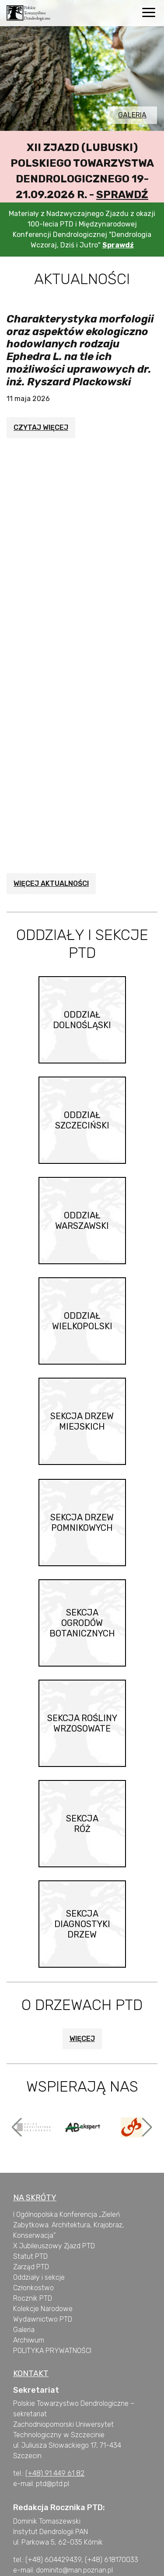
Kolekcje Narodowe (43, 2271)
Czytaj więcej (41, 427)
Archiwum (28, 2302)
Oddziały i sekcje (39, 2240)
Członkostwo (33, 2250)
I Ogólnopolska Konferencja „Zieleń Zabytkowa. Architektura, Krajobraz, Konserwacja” (68, 2187)
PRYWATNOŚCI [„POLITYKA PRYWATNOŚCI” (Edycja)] (67, 2313)
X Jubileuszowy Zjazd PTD (54, 2208)
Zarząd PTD (31, 2229)
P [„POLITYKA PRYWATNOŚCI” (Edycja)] (15, 2313)
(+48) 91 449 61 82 (54, 2436)
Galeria (132, 115)
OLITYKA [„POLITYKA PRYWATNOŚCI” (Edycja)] (30, 2313)
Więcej (82, 2001)
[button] (17, 2089)
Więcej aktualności (51, 846)
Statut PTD (30, 2219)
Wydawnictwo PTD (42, 2282)
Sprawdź (122, 195)
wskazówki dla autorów (90, 2550)
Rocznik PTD (32, 2261)
